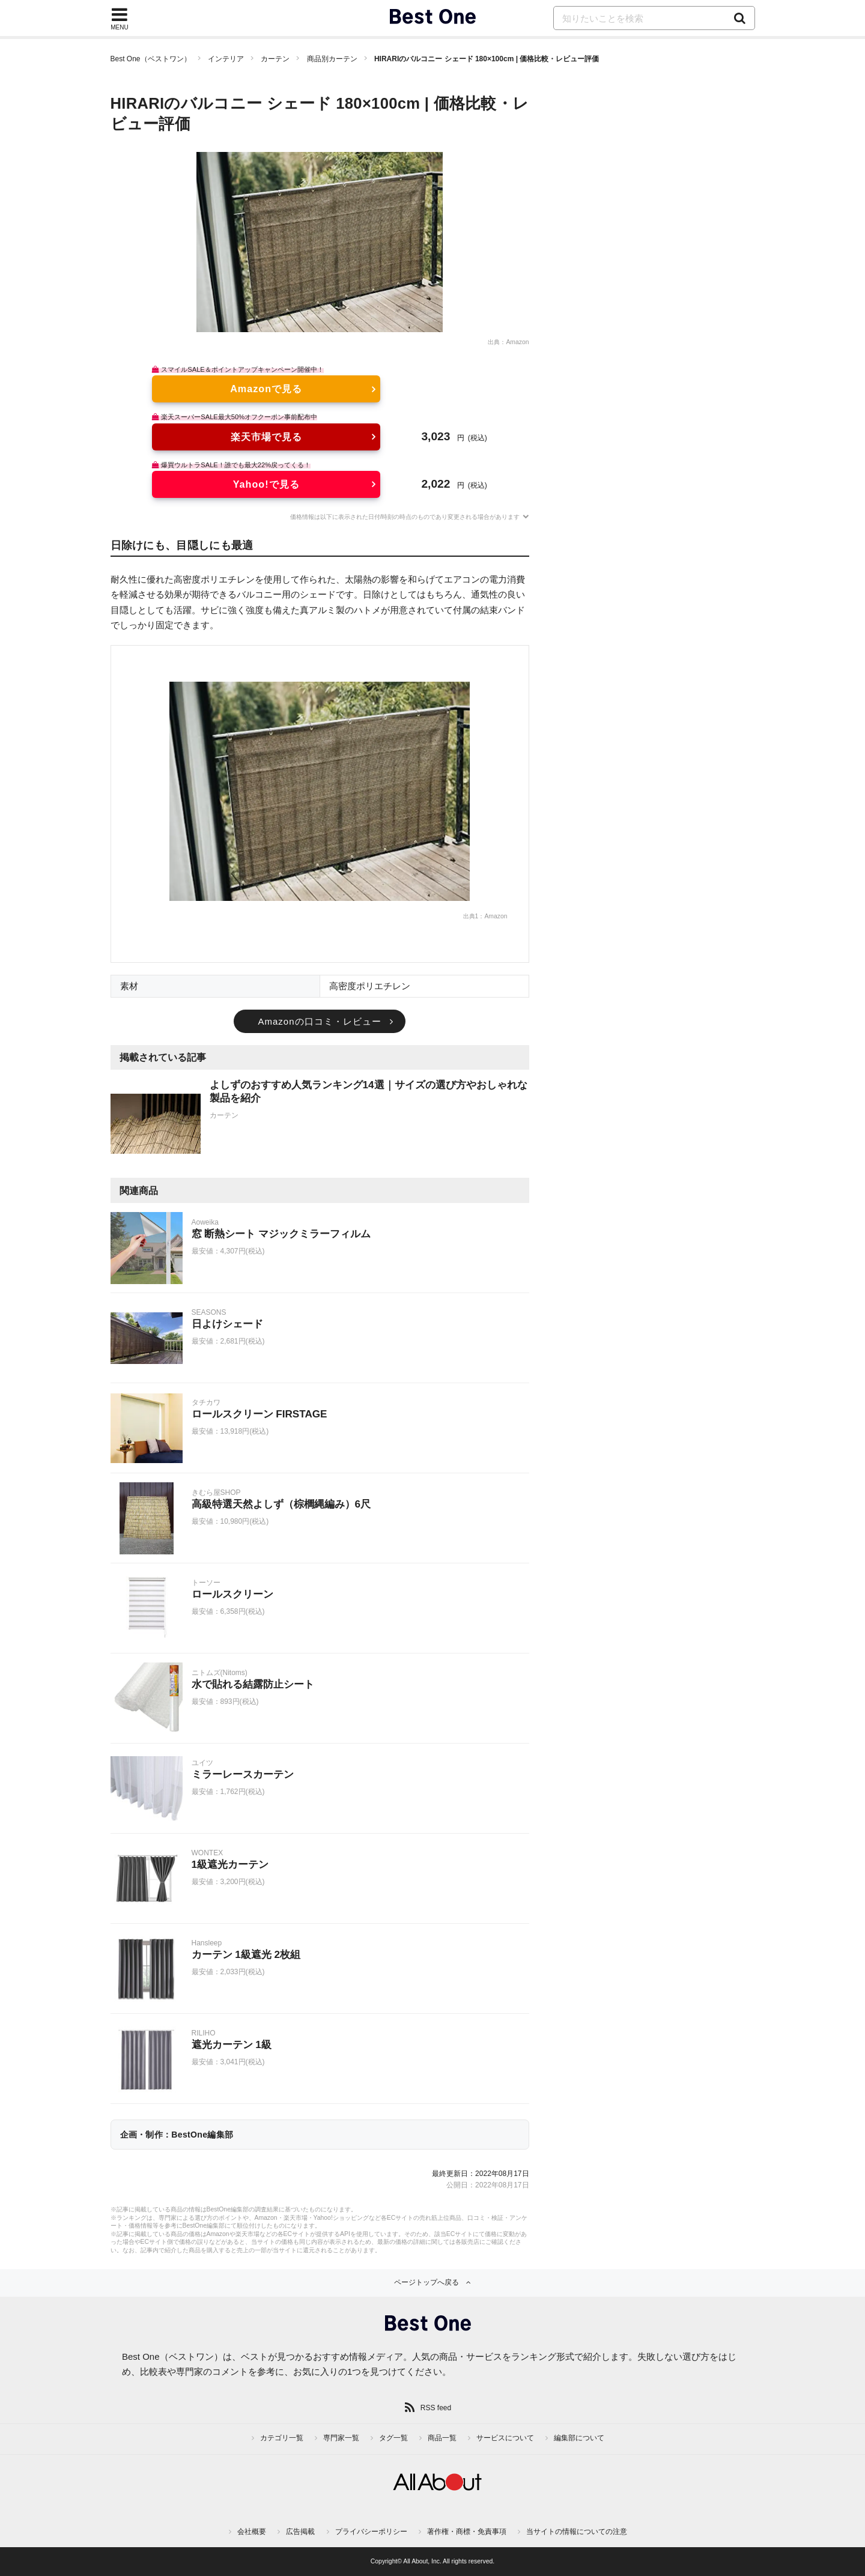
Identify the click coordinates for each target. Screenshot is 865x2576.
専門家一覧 (341, 2438)
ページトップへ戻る (426, 2282)
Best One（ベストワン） (151, 59)
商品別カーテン (332, 59)
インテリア (226, 59)
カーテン (275, 59)
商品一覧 (442, 2438)
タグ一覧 (393, 2438)
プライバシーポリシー (371, 2531)
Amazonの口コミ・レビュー (319, 1021)
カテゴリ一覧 (281, 2438)
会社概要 (251, 2531)
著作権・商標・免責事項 (466, 2531)
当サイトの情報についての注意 (576, 2531)
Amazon (517, 342)
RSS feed (435, 2408)
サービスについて (505, 2438)
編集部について (579, 2438)
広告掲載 (300, 2531)
